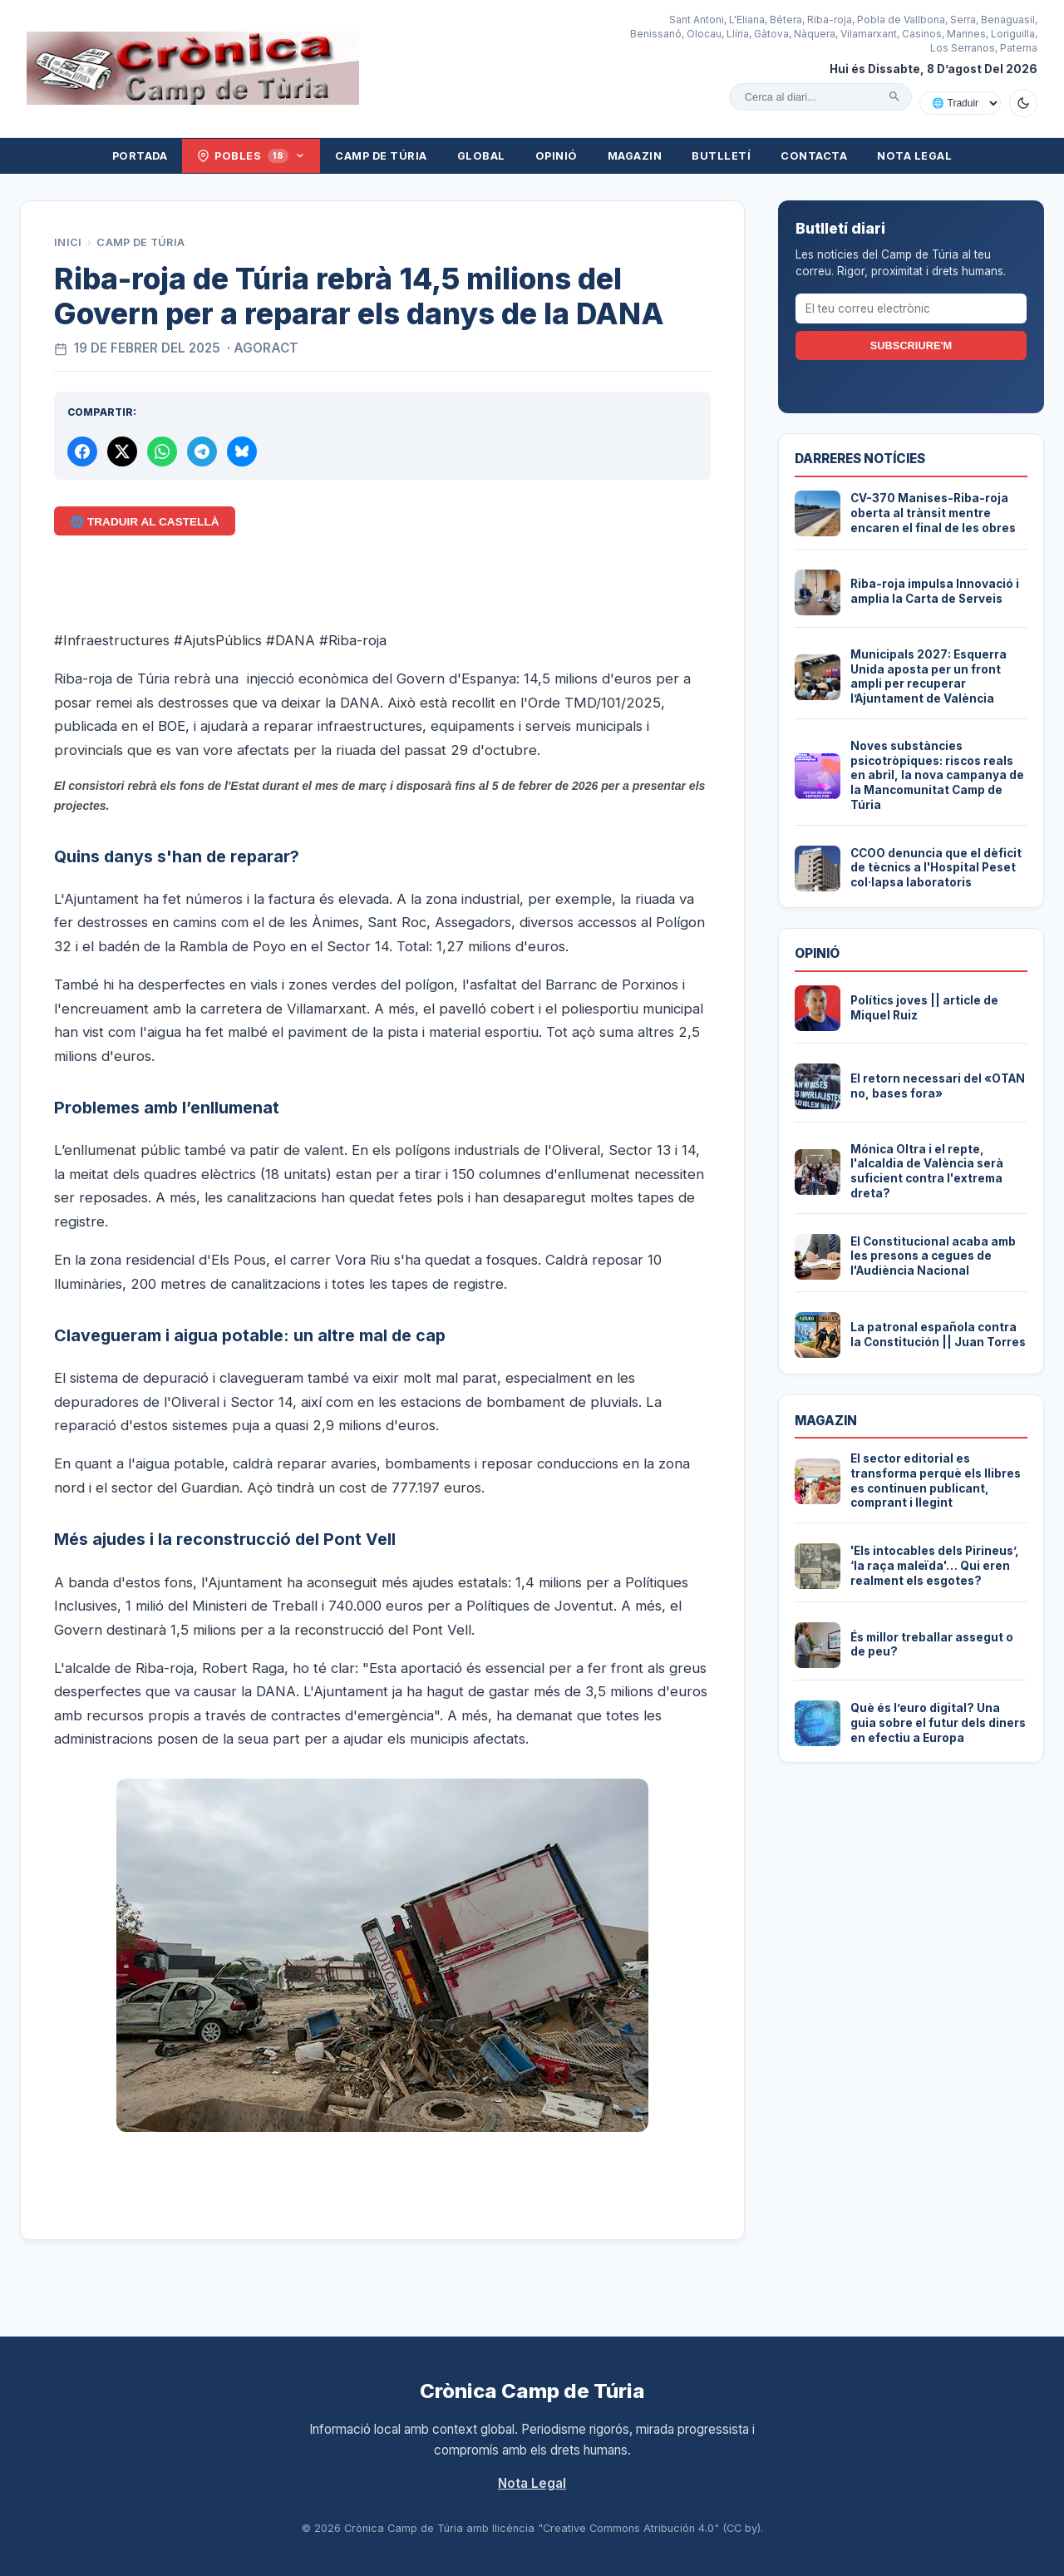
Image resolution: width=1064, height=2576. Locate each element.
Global (481, 156)
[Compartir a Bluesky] (242, 451)
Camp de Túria (381, 156)
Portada (140, 156)
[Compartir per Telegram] (202, 451)
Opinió (556, 156)
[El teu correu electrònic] (911, 308)
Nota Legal (914, 156)
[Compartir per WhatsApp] (162, 451)
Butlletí (721, 156)
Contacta (814, 156)
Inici (68, 242)
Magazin (635, 156)
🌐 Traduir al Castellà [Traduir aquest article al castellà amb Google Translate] (144, 522)
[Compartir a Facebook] (82, 451)
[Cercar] (894, 96)
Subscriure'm (911, 345)
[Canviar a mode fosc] (1023, 103)
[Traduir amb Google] (960, 103)
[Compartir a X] (122, 451)
